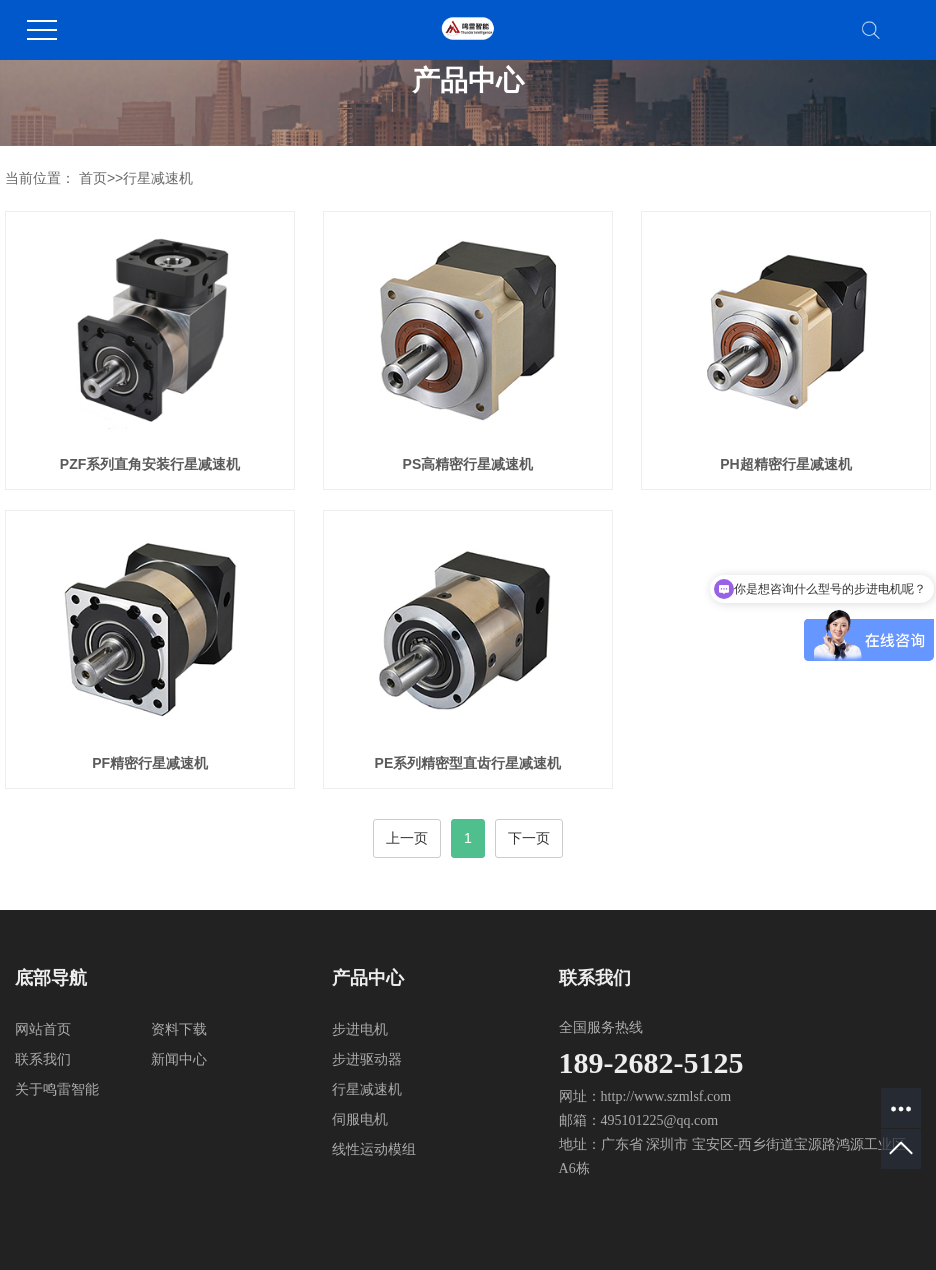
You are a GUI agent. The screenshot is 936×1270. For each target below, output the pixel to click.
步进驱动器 (367, 1059)
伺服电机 (360, 1119)
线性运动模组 (374, 1149)
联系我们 (43, 1059)
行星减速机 (158, 178)
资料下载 (179, 1029)
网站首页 (43, 1029)
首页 (93, 178)
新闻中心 (179, 1059)
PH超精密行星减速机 (785, 464)
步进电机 (360, 1029)
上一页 (407, 838)
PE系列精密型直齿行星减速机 (468, 763)
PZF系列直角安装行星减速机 (150, 464)
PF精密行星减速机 (150, 763)
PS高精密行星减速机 (468, 464)
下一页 (529, 838)
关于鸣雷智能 (57, 1089)
